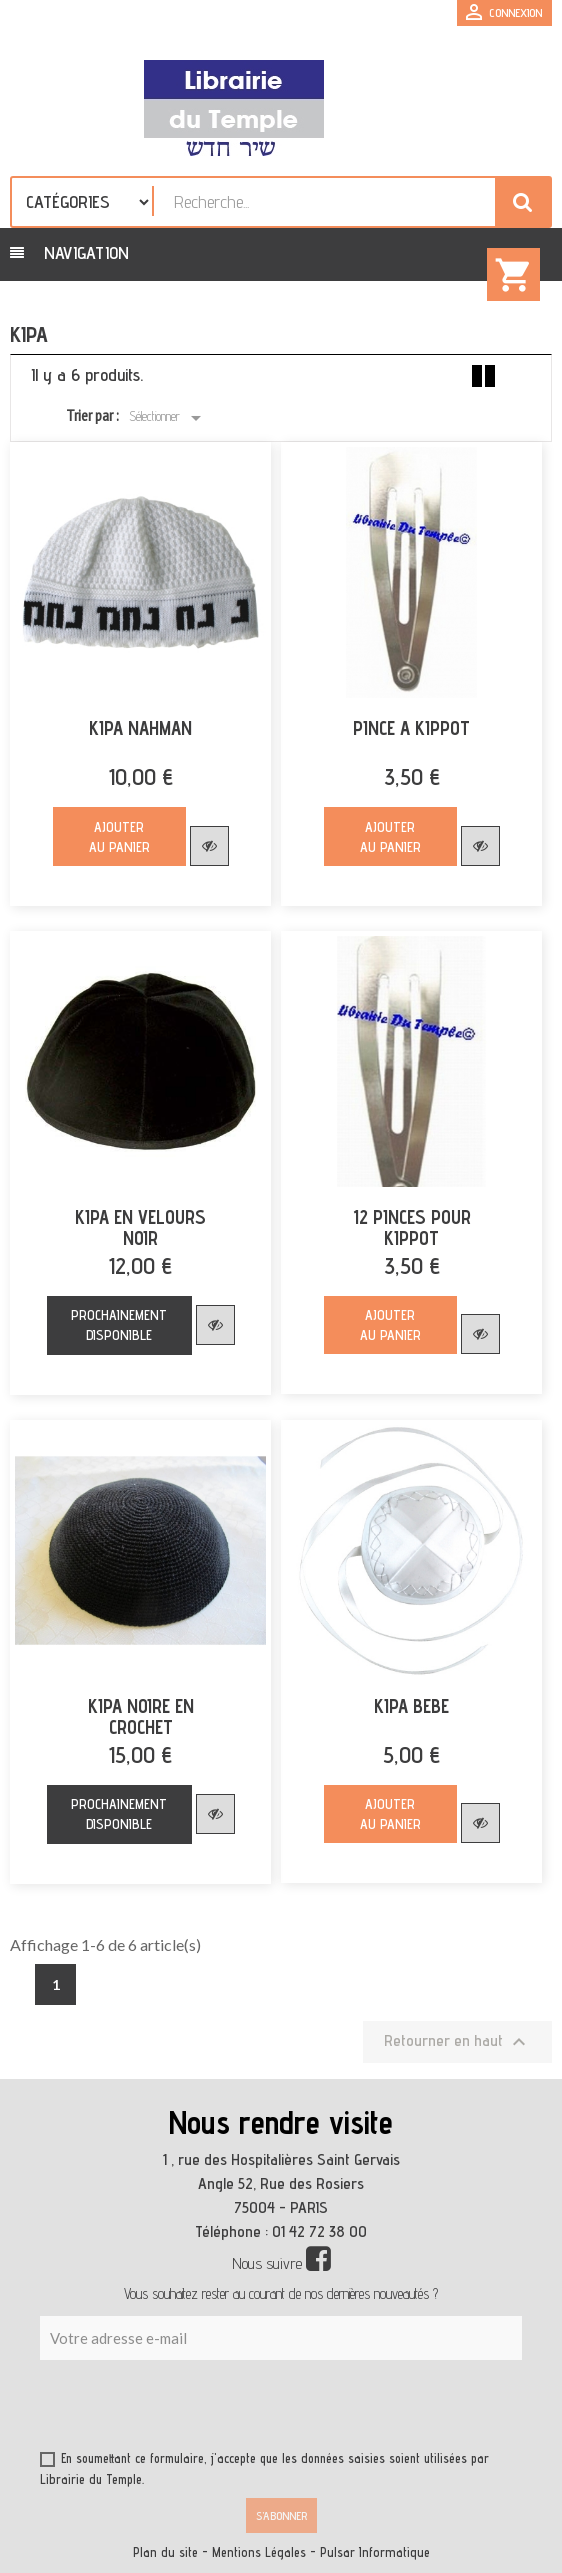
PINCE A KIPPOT (411, 728)
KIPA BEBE (411, 1706)
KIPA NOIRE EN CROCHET (141, 1717)
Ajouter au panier (119, 837)
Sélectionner (168, 418)
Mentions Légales (259, 2552)
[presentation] (232, 2409)
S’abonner (281, 2515)
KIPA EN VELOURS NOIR (140, 1228)
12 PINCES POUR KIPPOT (412, 1228)
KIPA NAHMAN (140, 728)
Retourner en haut (457, 2042)
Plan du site (165, 2552)
